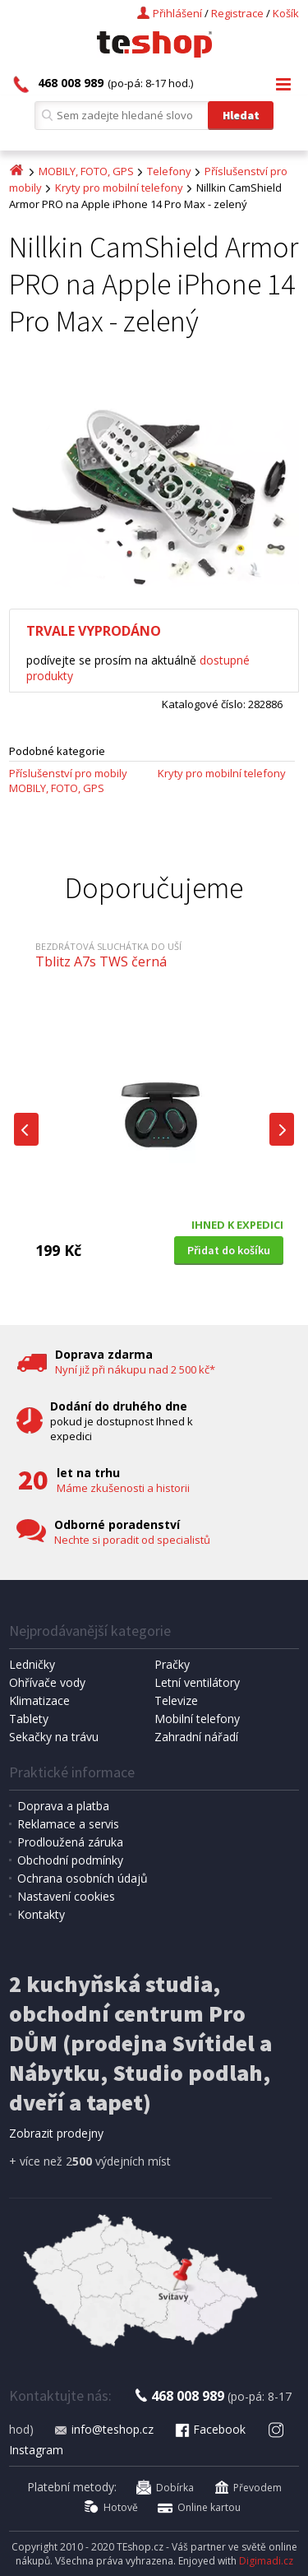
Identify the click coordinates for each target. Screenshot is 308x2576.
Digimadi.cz (266, 2561)
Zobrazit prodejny (56, 2133)
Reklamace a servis (68, 1824)
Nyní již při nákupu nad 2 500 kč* (135, 1369)
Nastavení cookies (66, 1896)
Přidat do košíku (228, 1250)
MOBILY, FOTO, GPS (86, 171)
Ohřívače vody (47, 1682)
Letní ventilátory (197, 1682)
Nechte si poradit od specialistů (132, 1539)
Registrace (237, 13)
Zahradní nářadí (196, 1736)
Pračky (172, 1664)
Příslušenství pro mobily (68, 773)
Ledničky (32, 1664)
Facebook (209, 2429)
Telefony (169, 171)
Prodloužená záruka (70, 1842)
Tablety (28, 1718)
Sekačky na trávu (54, 1736)
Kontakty (41, 1914)
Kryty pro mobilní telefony (119, 187)
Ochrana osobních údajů (82, 1878)
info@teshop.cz (103, 2429)
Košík (286, 13)
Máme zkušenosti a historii (123, 1487)
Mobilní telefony (197, 1718)
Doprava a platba (63, 1806)
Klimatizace (39, 1700)
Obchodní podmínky (70, 1860)
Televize (176, 1700)
